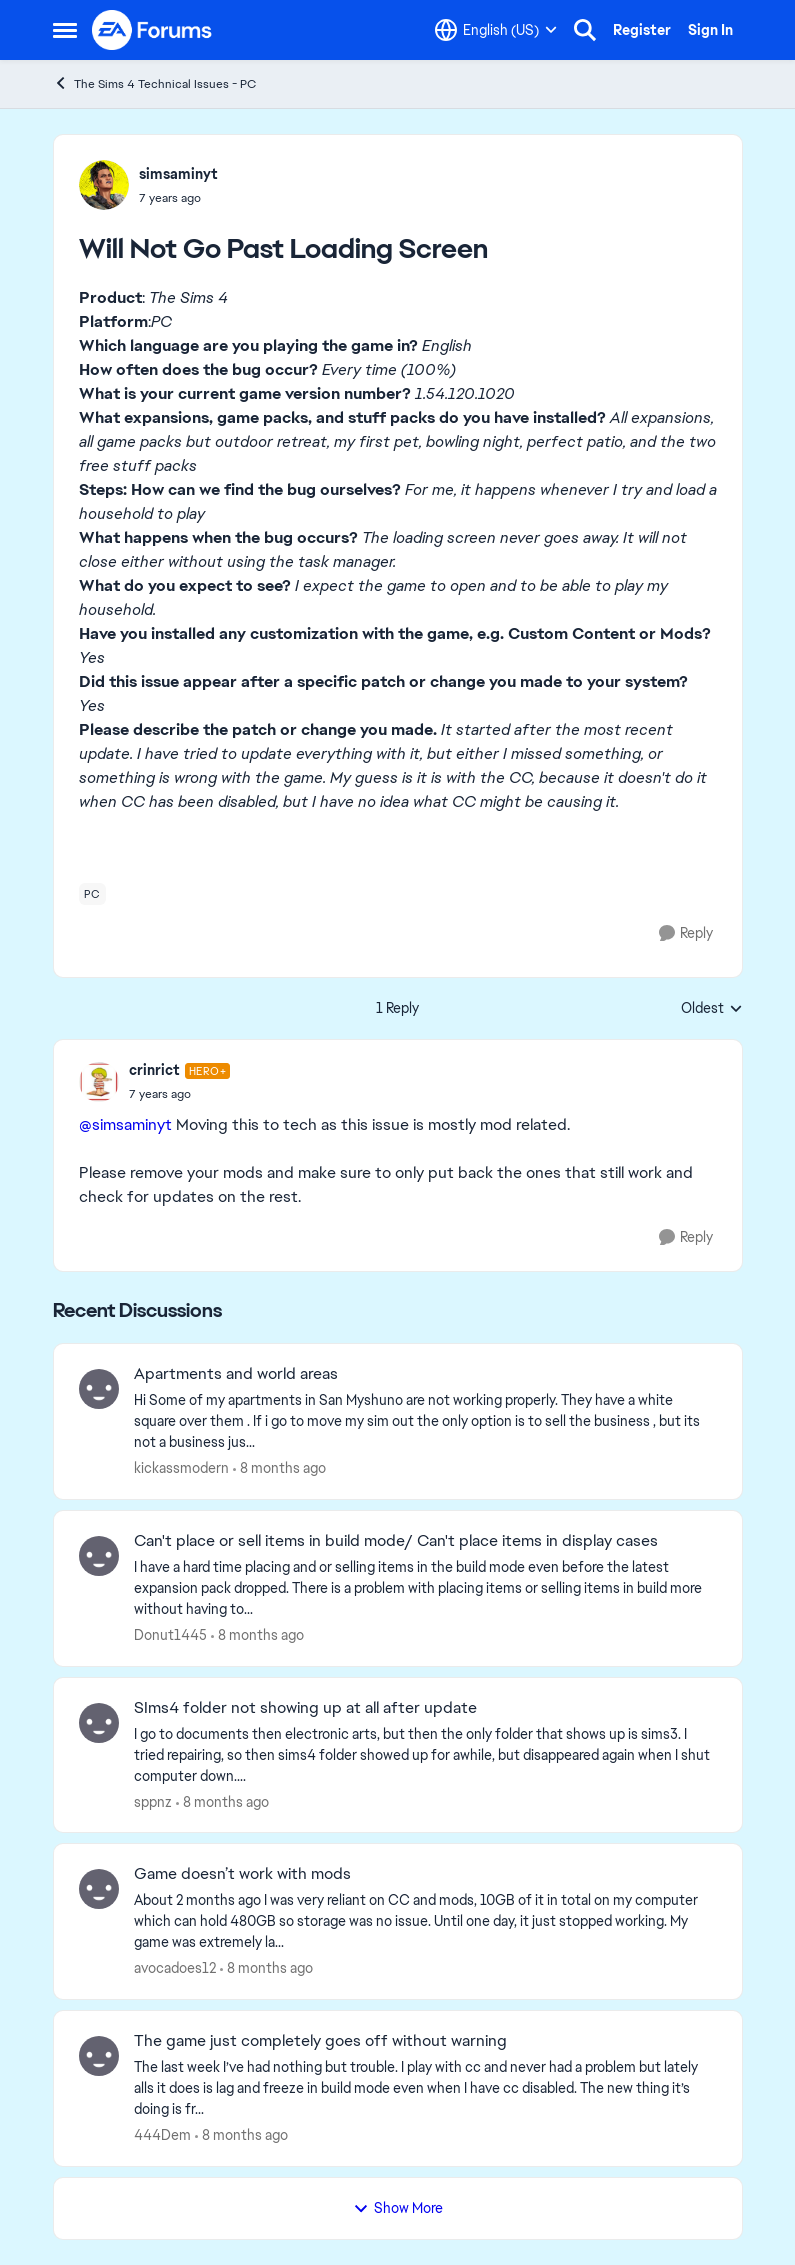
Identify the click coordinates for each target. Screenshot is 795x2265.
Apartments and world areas (236, 1374)
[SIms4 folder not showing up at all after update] (425, 1754)
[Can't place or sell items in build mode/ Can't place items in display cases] (425, 1588)
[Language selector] (496, 30)
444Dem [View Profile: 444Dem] (162, 2135)
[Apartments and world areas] (425, 1421)
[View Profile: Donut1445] (99, 1556)
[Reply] (686, 933)
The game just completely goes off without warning (320, 2041)
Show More (398, 2208)
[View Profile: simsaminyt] (104, 185)
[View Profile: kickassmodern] (99, 1389)
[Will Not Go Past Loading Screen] (180, 1094)
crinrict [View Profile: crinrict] (154, 1070)
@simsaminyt (125, 1124)
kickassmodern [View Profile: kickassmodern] (181, 1468)
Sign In (710, 30)
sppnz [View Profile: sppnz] (153, 1801)
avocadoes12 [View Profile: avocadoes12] (175, 1968)
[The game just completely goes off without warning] (425, 2088)
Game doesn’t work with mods (242, 1874)
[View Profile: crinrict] (99, 1082)
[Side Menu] (65, 30)
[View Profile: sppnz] (99, 1723)
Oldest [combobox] (712, 1009)
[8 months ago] (279, 1468)
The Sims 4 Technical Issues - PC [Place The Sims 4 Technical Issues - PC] (154, 83)
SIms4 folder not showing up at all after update (305, 1708)
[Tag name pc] (92, 894)
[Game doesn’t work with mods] (425, 1921)
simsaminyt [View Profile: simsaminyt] (178, 174)
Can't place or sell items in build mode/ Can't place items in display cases (396, 1541)
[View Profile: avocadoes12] (99, 1889)
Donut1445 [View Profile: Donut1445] (170, 1635)
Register (642, 30)
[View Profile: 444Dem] (99, 2056)
